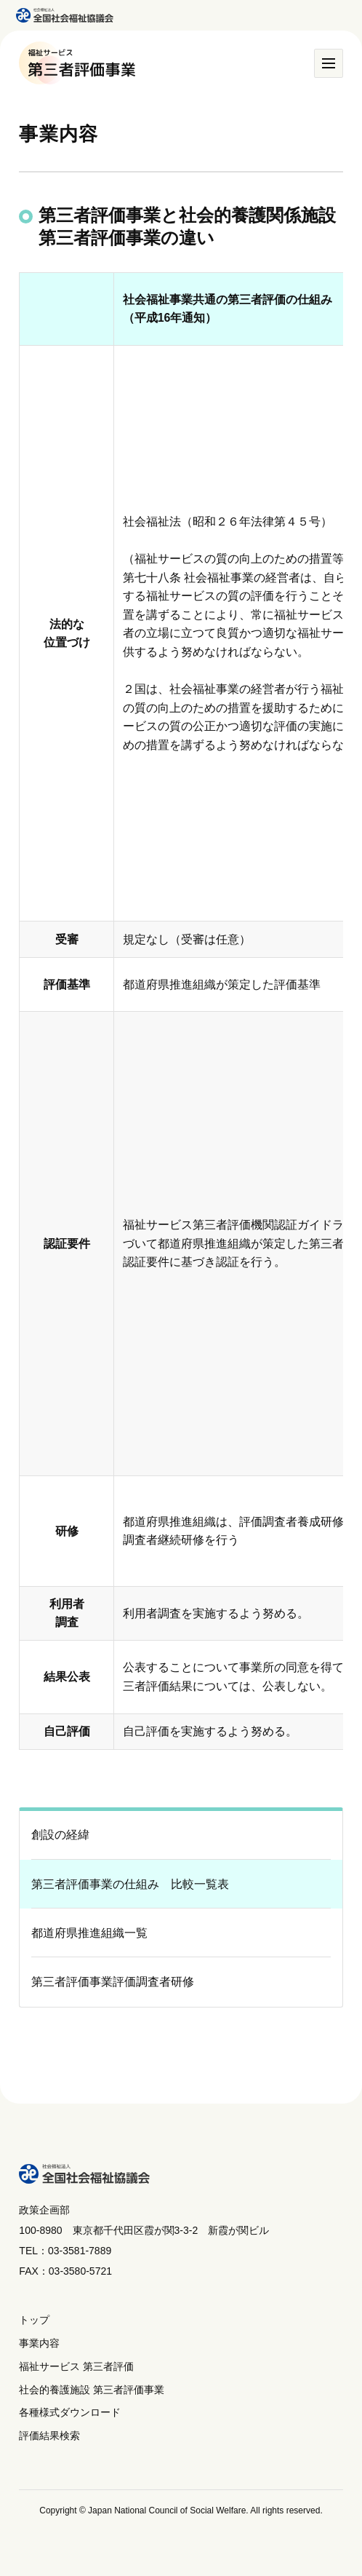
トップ (34, 2320)
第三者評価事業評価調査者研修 (112, 1981)
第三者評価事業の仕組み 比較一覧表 (130, 1884)
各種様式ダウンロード (70, 2412)
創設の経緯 (60, 1834)
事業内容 (39, 2343)
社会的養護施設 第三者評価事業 (91, 2389)
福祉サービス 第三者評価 (76, 2366)
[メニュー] (328, 63)
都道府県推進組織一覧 (89, 1933)
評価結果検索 (49, 2435)
